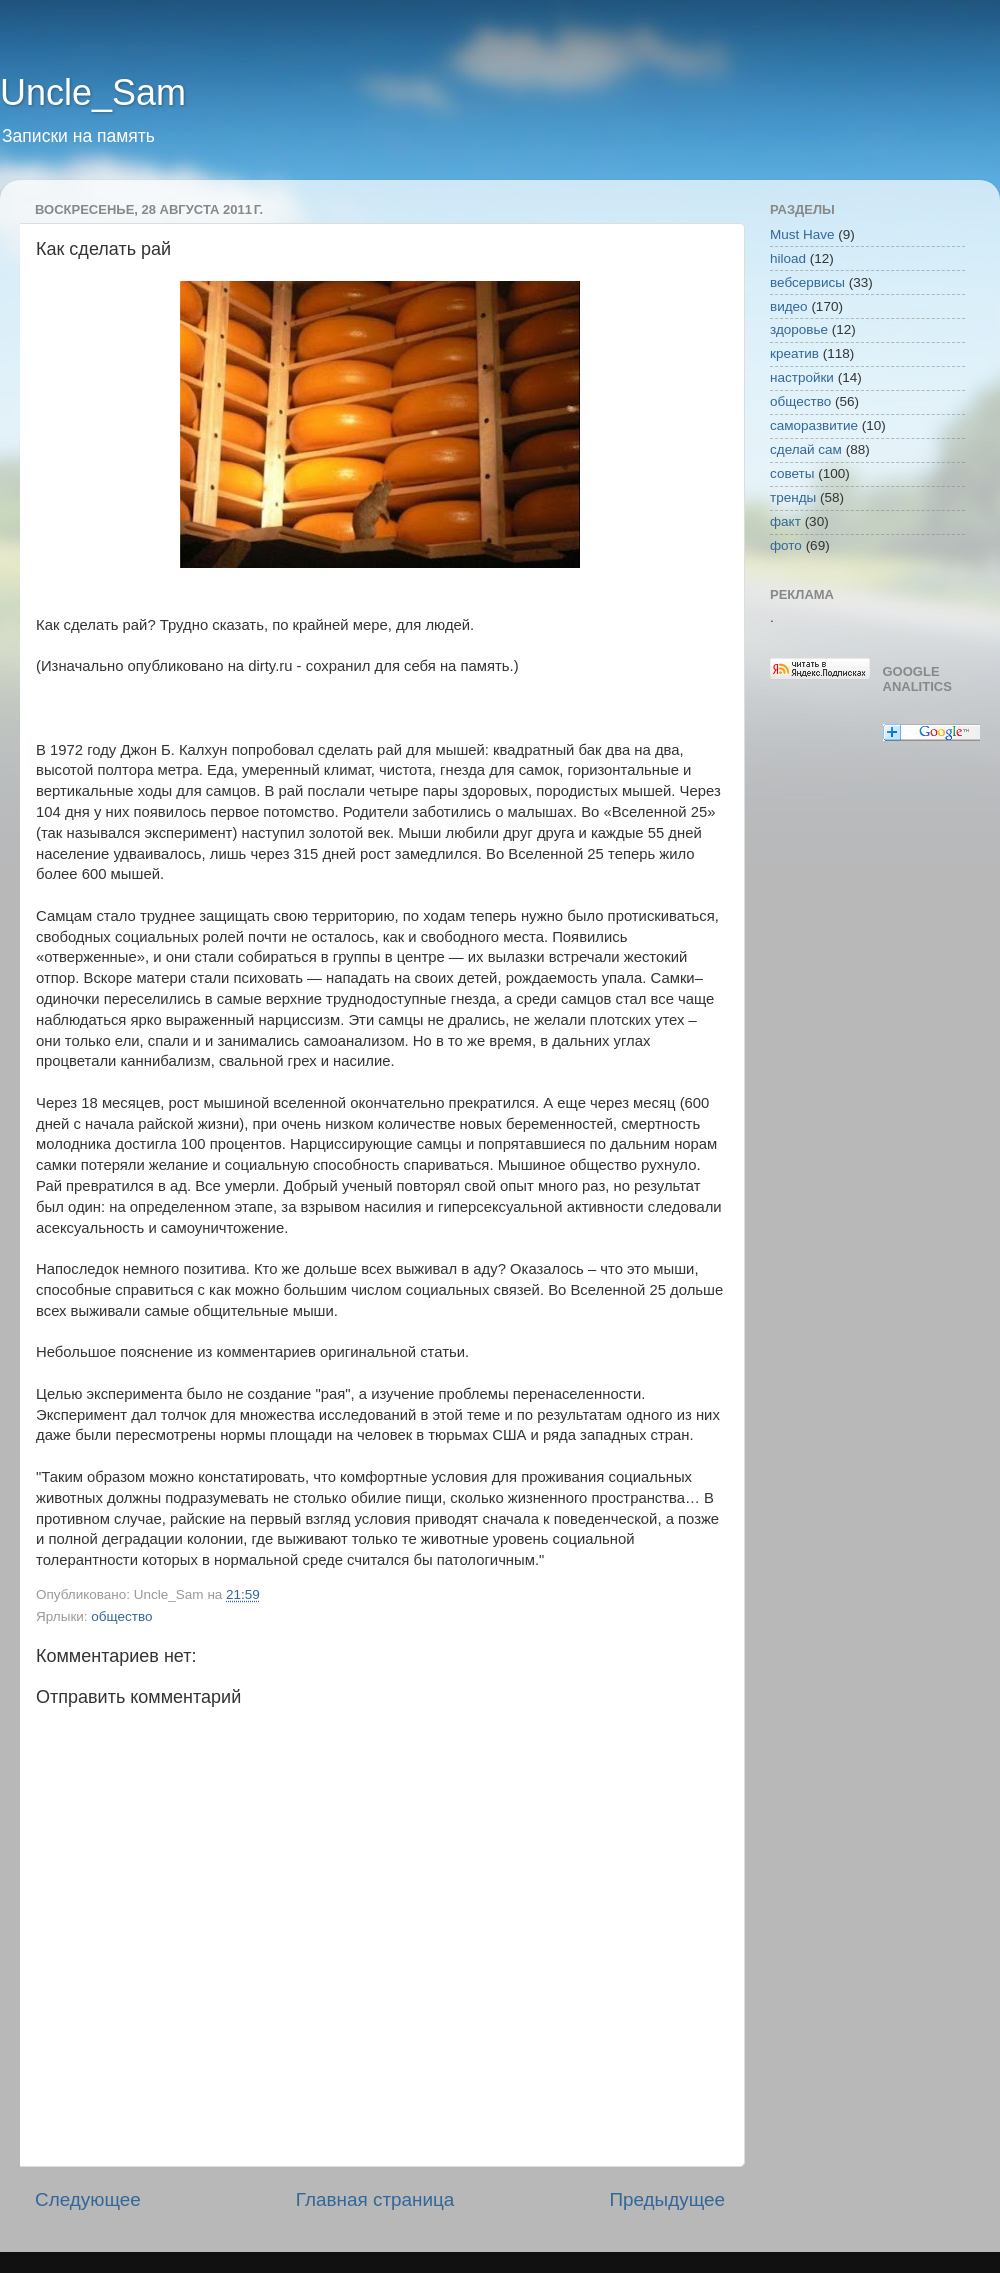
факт (785, 521)
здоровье (799, 329)
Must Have (802, 234)
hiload (788, 258)
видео (789, 306)
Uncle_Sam (93, 92)
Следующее (88, 2199)
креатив (794, 353)
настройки (802, 377)
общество (121, 1616)
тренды (793, 497)
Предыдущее (667, 2199)
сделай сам (806, 449)
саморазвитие (814, 425)
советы (792, 473)
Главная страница (375, 2199)
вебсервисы (807, 282)
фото (786, 545)
